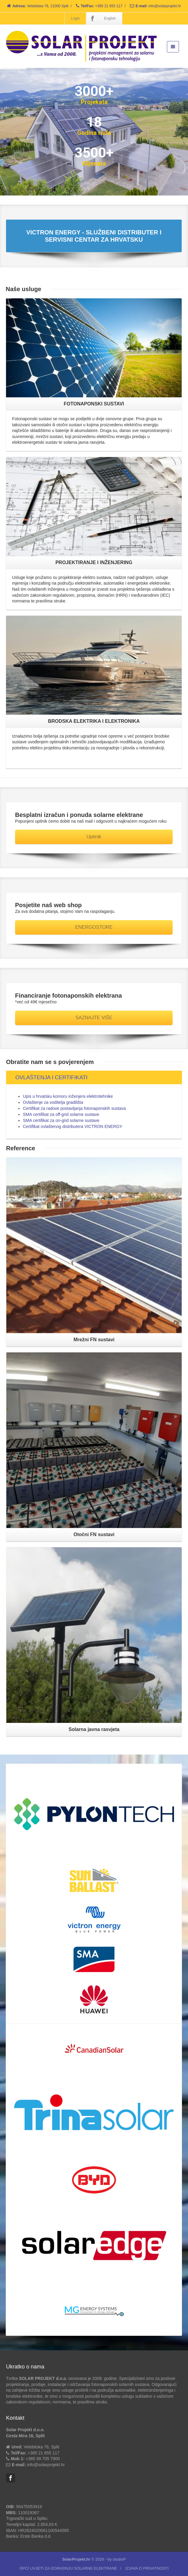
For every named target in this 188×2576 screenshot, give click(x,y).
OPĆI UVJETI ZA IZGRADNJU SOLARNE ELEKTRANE (68, 2568)
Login (75, 18)
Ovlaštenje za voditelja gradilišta (53, 1102)
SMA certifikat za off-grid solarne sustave (61, 1114)
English (110, 18)
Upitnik (93, 836)
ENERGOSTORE (93, 927)
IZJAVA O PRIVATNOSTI (147, 2568)
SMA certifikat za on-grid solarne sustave (61, 1120)
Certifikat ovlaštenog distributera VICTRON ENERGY (72, 1126)
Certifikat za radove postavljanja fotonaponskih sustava (74, 1108)
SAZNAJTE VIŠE (93, 1017)
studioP (119, 2559)
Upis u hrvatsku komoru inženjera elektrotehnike (68, 1096)
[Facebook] (92, 18)
